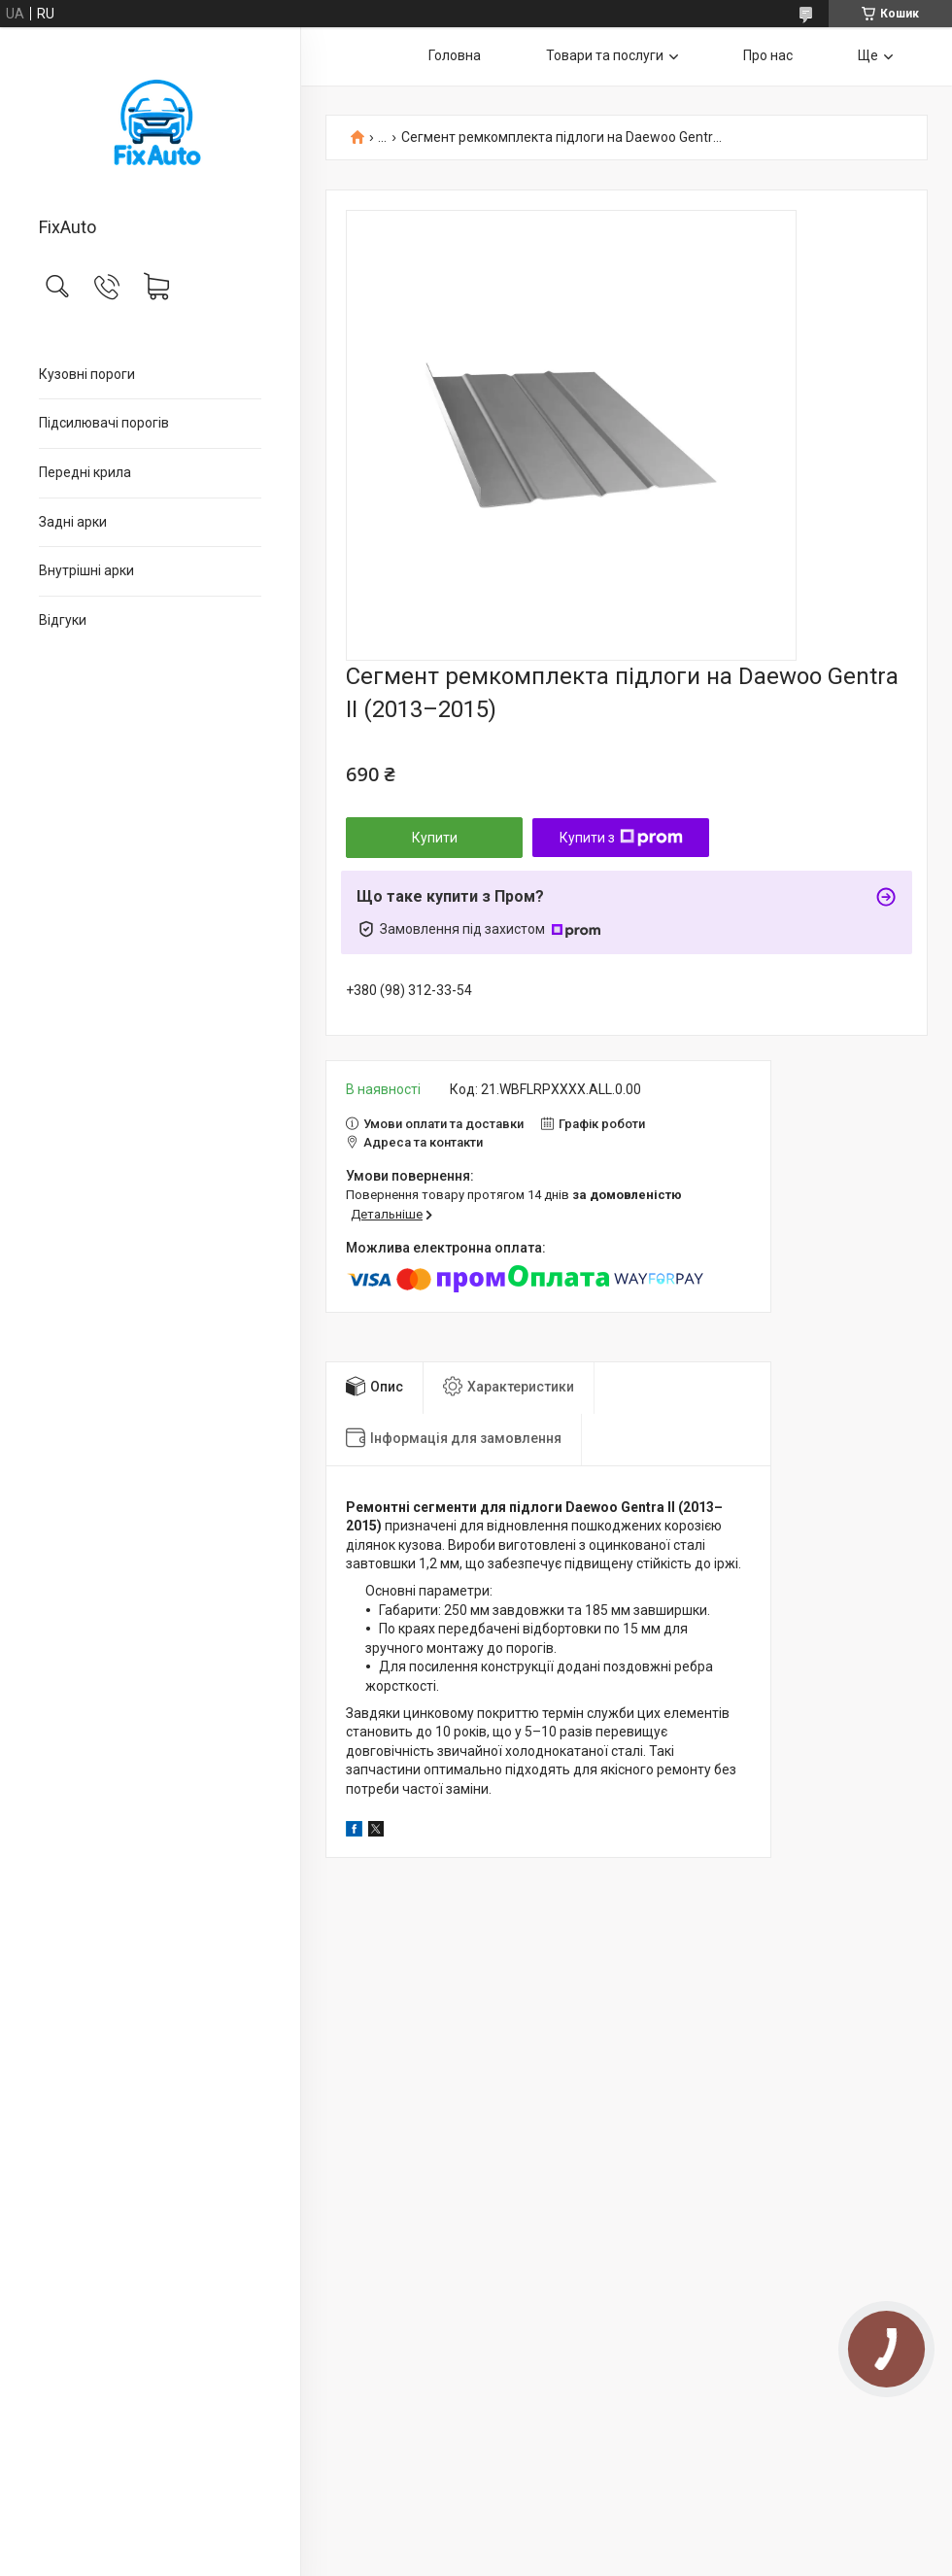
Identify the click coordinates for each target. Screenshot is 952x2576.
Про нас (768, 55)
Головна (454, 55)
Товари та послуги (604, 55)
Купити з (621, 837)
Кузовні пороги (87, 374)
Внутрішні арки (86, 570)
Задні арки (73, 522)
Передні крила (85, 472)
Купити (435, 837)
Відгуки (62, 620)
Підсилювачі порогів (104, 422)
